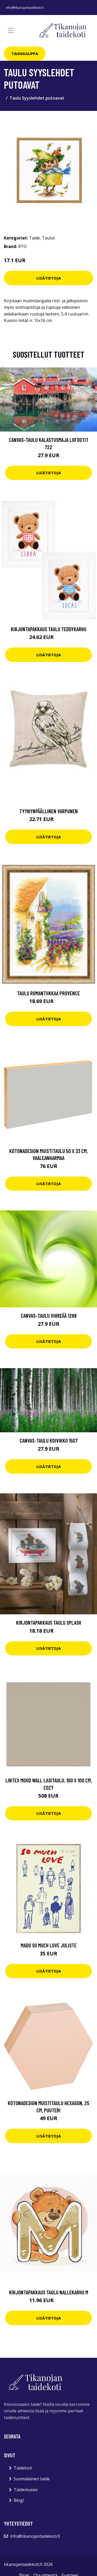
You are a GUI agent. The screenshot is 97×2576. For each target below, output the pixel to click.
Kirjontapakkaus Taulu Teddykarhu (48, 629)
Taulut (48, 238)
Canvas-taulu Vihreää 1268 (49, 1315)
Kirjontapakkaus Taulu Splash (48, 1622)
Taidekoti (23, 2468)
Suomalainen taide (32, 2479)
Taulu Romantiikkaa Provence (48, 993)
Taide (34, 238)
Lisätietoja (48, 278)
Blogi (19, 2500)
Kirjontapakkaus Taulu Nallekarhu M (48, 2292)
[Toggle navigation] (11, 30)
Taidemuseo (26, 2489)
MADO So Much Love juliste (49, 1945)
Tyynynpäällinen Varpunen (48, 811)
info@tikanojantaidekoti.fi (24, 7)
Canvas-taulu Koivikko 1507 (49, 1440)
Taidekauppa (24, 53)
